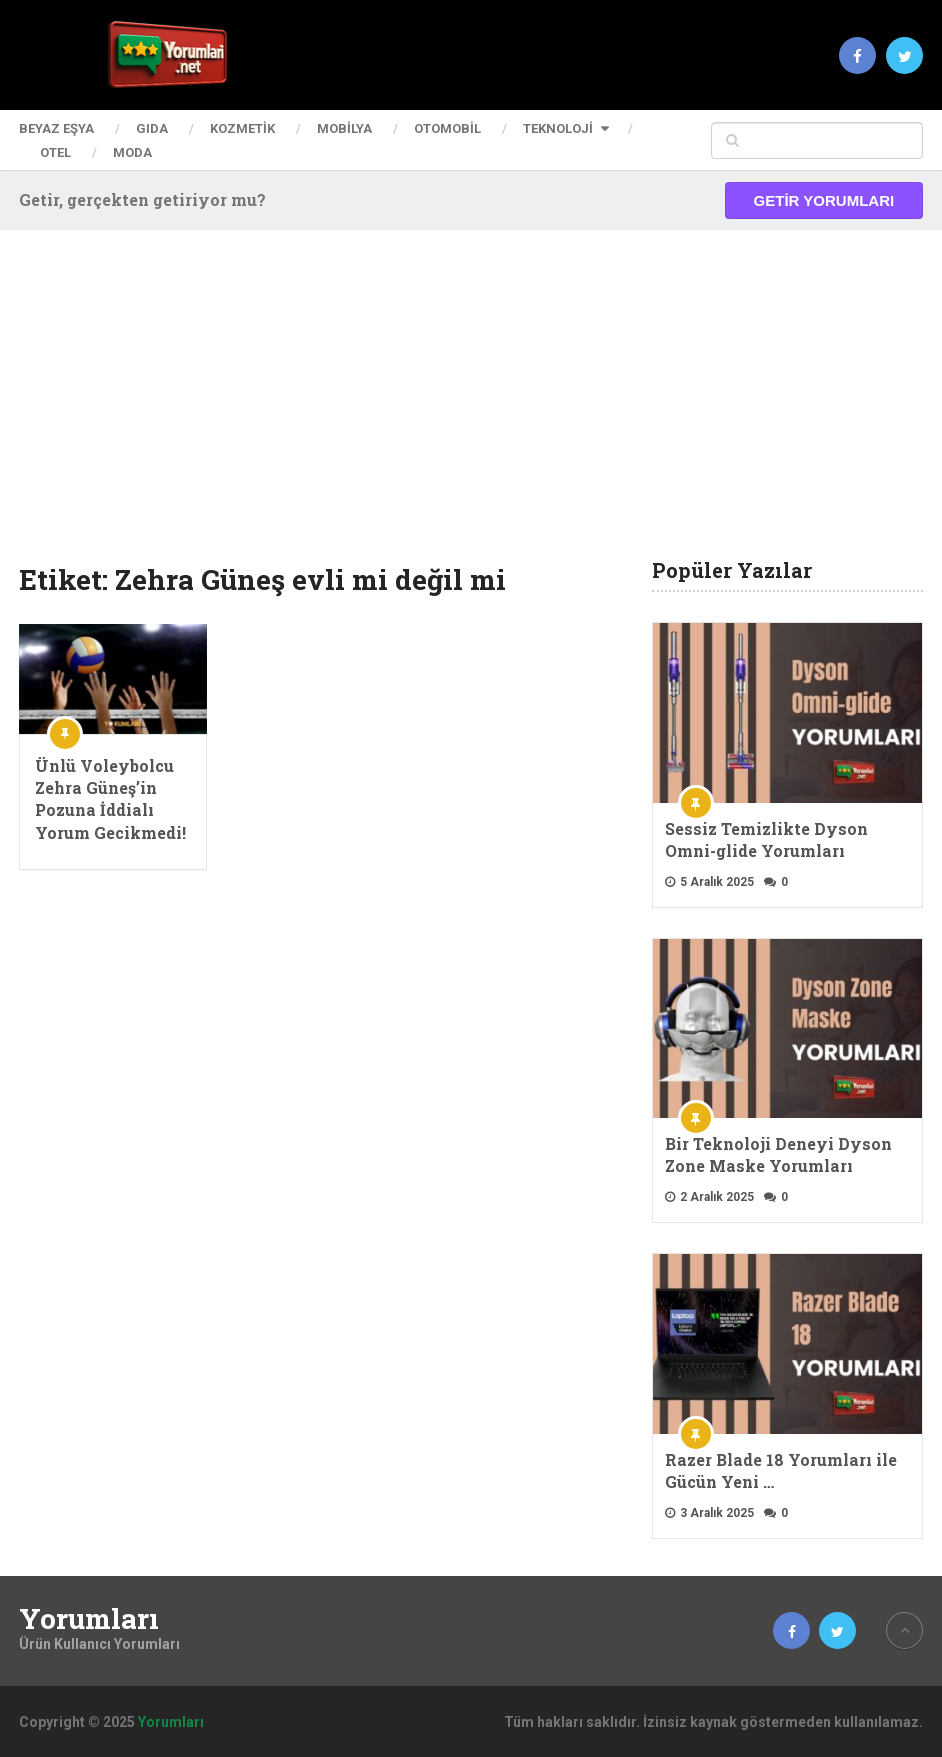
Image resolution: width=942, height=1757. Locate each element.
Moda (132, 152)
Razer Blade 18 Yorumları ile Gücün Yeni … (781, 1470)
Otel (55, 152)
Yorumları (89, 1619)
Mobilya (344, 128)
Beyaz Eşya (56, 128)
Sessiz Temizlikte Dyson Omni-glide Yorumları (766, 839)
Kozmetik (242, 128)
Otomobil (447, 128)
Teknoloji (558, 128)
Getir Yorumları (824, 200)
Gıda (152, 128)
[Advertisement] (471, 410)
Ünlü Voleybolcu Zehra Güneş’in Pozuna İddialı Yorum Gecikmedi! (110, 799)
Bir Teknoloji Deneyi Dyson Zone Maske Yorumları (778, 1154)
